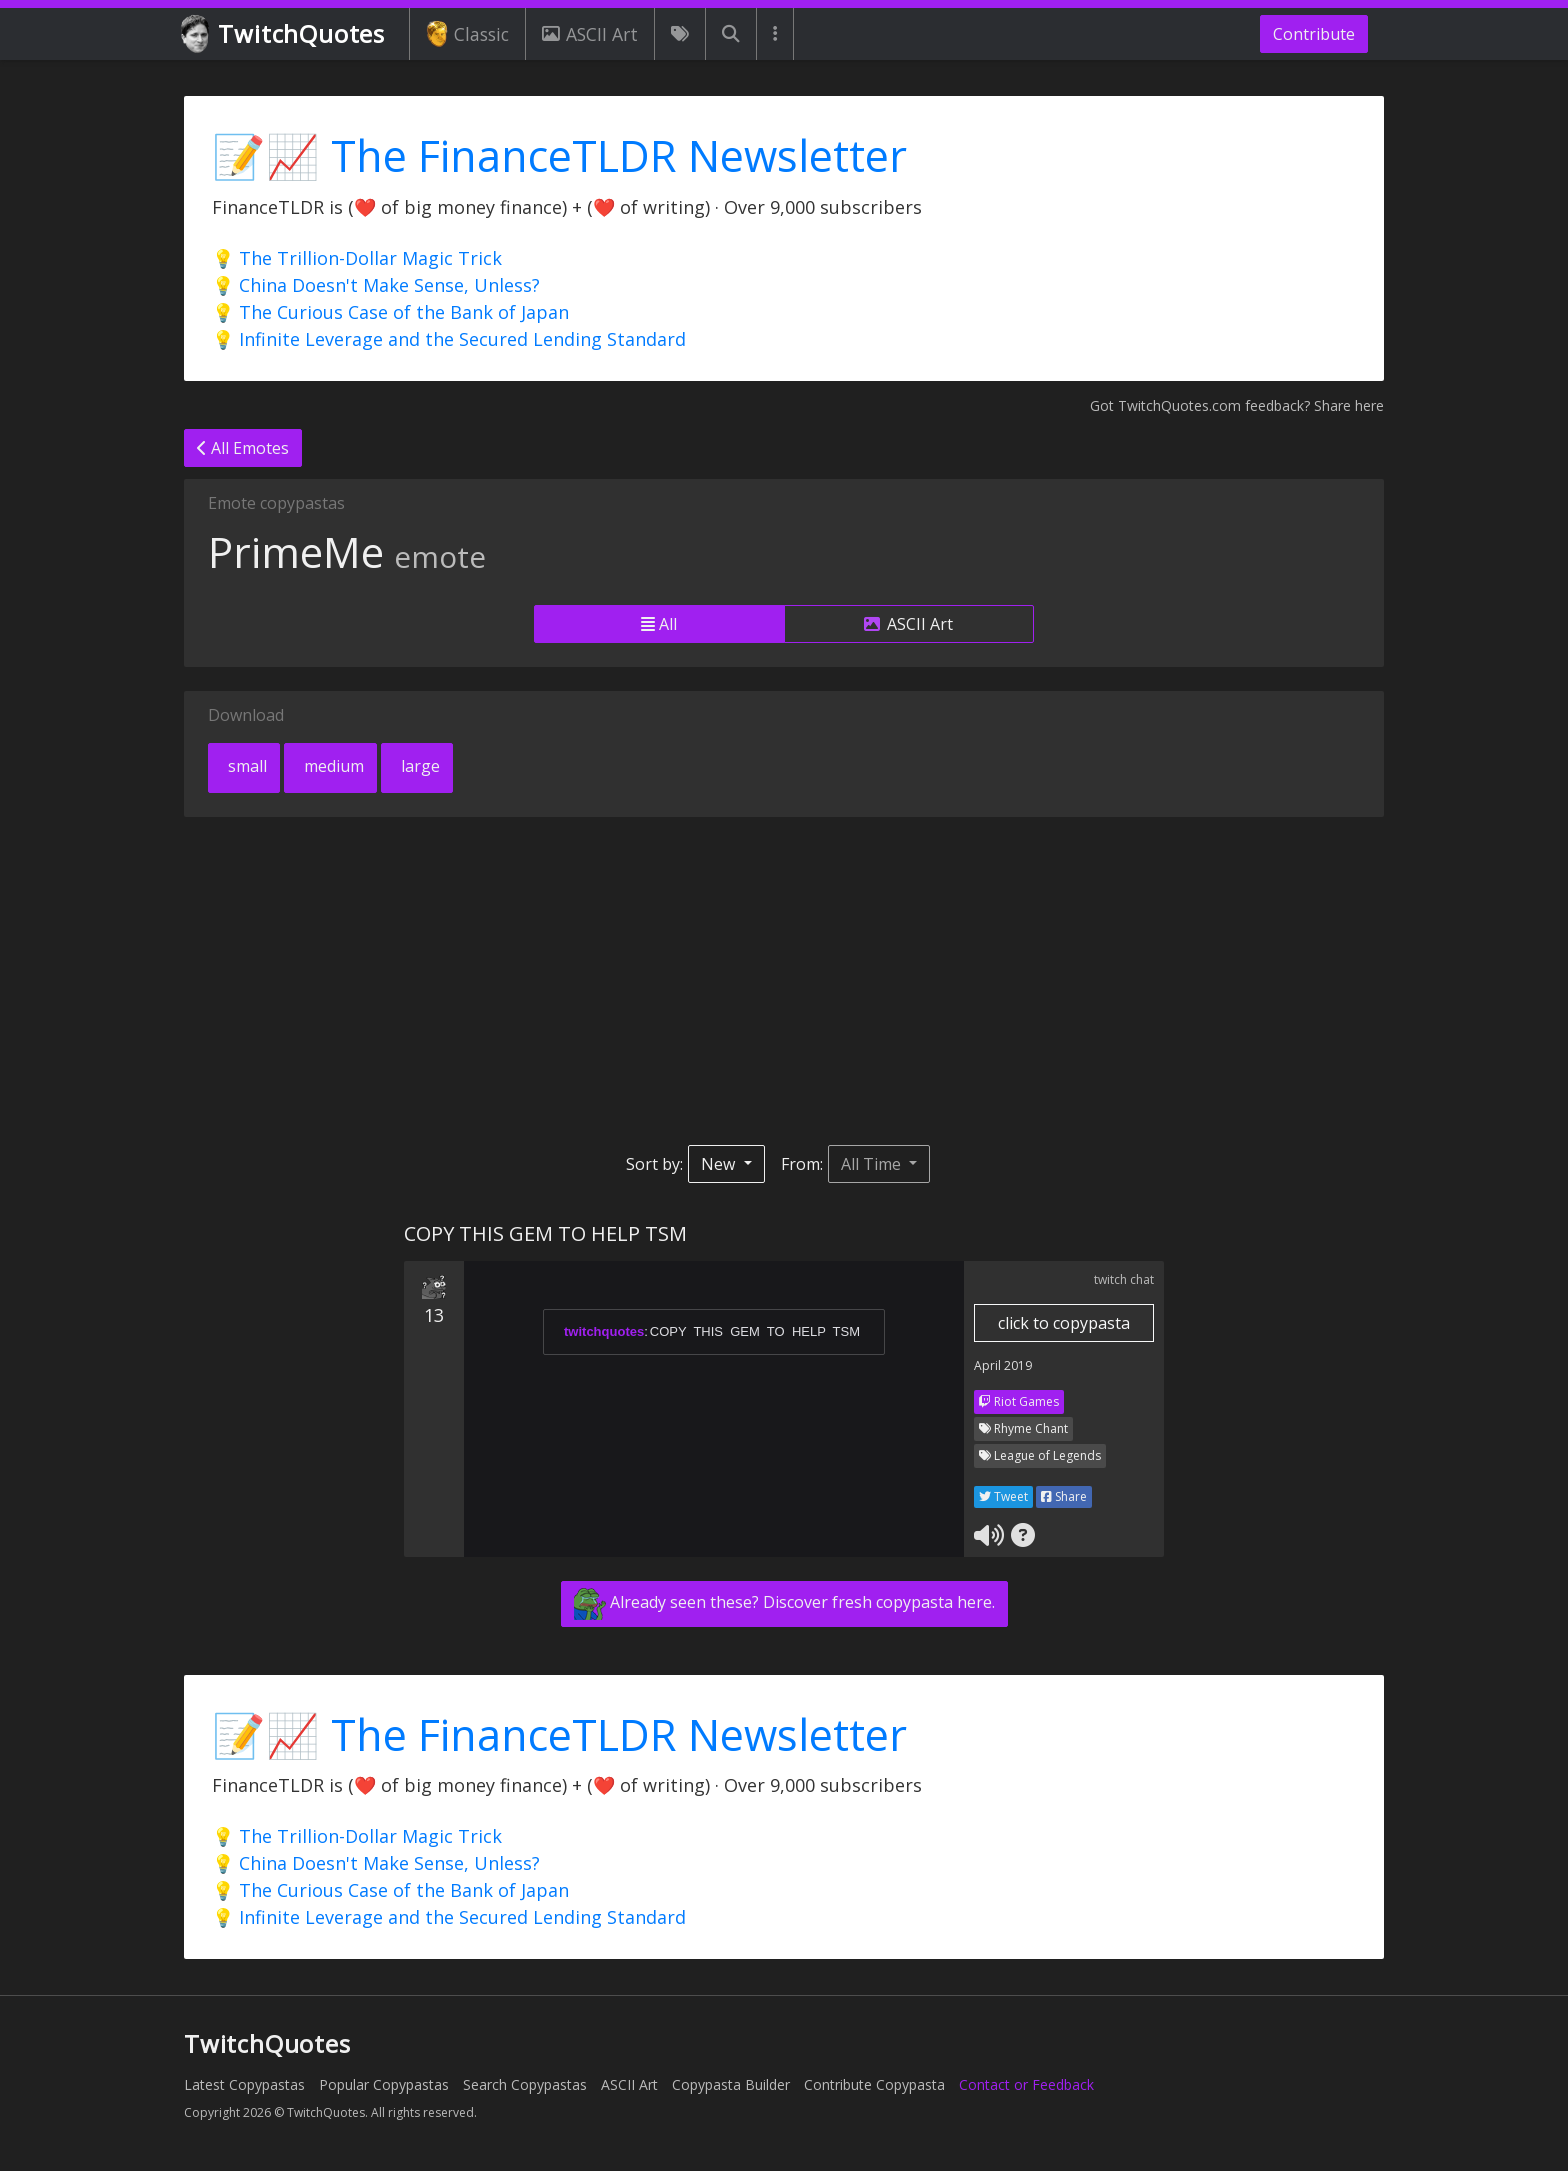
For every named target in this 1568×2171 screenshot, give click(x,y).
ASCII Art (590, 34)
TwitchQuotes (284, 34)
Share (1064, 1496)
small (245, 766)
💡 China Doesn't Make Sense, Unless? (376, 285)
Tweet (1003, 1496)
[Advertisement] (784, 981)
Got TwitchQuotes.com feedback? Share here (1237, 405)
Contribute (1314, 34)
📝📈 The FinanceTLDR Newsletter (559, 155)
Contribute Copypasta (874, 2084)
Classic (467, 34)
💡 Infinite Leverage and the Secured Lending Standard (449, 339)
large (418, 766)
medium (332, 766)
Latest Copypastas (244, 2084)
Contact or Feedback (1026, 2084)
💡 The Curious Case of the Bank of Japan (390, 312)
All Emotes (243, 448)
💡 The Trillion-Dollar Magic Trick (357, 258)
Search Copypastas (525, 2084)
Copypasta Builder (731, 2084)
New (720, 1164)
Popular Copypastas (384, 2084)
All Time (873, 1164)
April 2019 (1003, 1365)
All (659, 624)
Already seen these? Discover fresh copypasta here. (784, 1604)
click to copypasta (1064, 1323)
